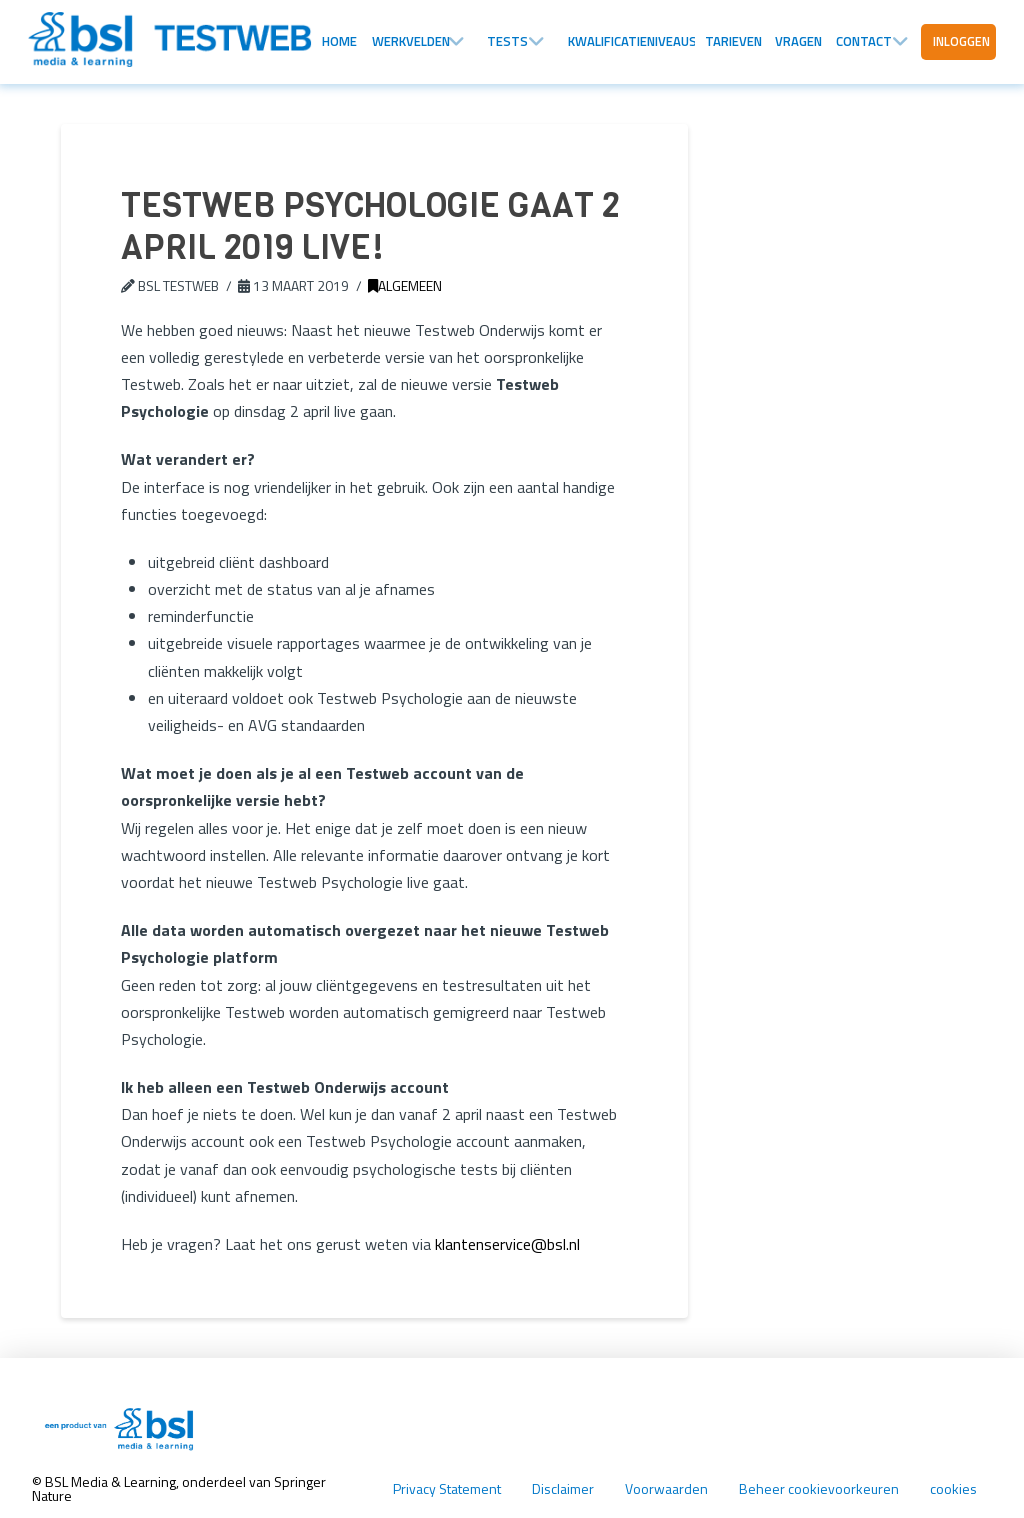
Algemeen (405, 285)
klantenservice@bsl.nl (507, 1244)
